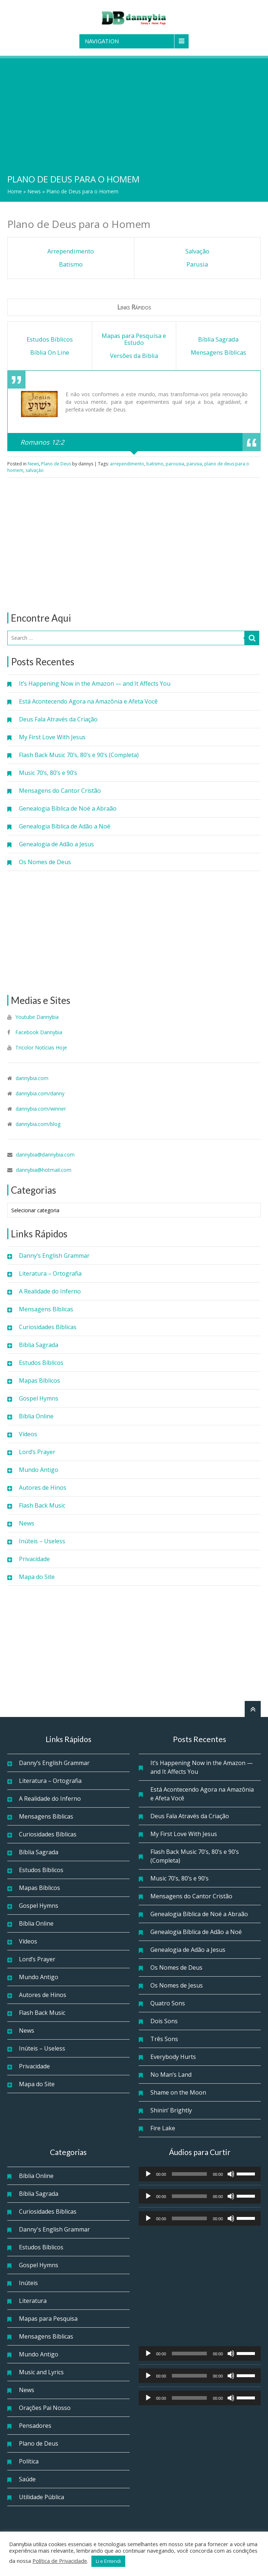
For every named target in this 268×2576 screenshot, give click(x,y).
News (34, 191)
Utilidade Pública (41, 2497)
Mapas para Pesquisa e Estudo (134, 339)
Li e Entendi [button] (108, 2561)
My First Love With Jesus (52, 737)
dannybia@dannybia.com (45, 1154)
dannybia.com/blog (38, 1123)
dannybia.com (32, 1078)
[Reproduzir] (148, 2174)
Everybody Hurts (173, 2057)
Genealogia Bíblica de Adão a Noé (64, 826)
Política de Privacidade (59, 2560)
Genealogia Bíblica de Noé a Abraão (68, 808)
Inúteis (28, 2283)
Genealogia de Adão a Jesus (56, 844)
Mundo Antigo (38, 1470)
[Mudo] (230, 2174)
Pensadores (35, 2426)
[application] (200, 2174)
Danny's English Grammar (54, 2229)
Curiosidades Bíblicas (47, 1327)
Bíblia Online (36, 1416)
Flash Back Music (42, 1505)
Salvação (197, 251)
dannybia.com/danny (40, 1093)
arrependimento (127, 464)
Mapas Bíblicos (39, 1380)
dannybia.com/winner (41, 1108)
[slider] (189, 2174)
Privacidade (34, 1559)
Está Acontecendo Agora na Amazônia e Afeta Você (88, 701)
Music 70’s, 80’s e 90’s (48, 773)
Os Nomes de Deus (45, 862)
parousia (175, 464)
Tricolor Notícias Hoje (41, 1047)
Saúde (27, 2479)
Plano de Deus (56, 464)
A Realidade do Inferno (50, 1291)
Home (14, 191)
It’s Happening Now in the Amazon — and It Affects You (94, 684)
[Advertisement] (134, 113)
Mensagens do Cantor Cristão (60, 791)
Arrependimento (70, 251)
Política (29, 2461)
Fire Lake (162, 2128)
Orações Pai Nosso (45, 2408)
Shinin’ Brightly (171, 2110)
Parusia (197, 264)
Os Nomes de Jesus (176, 1985)
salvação (34, 470)
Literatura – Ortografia (50, 1273)
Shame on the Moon (178, 2092)
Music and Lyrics (41, 2372)
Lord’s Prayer (37, 1452)
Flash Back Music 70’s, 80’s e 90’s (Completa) (79, 755)
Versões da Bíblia (134, 356)
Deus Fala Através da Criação (58, 719)
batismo (154, 464)
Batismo (71, 264)
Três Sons (164, 2039)
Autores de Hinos (42, 1488)
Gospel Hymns (38, 1398)
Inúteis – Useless (42, 1541)
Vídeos (28, 1434)
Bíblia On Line (49, 352)
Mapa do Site (37, 1577)
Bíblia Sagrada (38, 1345)
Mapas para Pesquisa (48, 2319)
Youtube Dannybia (37, 1016)
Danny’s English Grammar (54, 1256)
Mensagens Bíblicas (46, 1309)
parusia (194, 464)
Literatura (33, 2301)
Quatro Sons (167, 2003)
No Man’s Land (171, 2075)
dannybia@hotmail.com (43, 1169)
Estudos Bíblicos (41, 1363)
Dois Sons (164, 2021)
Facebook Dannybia (38, 1032)
